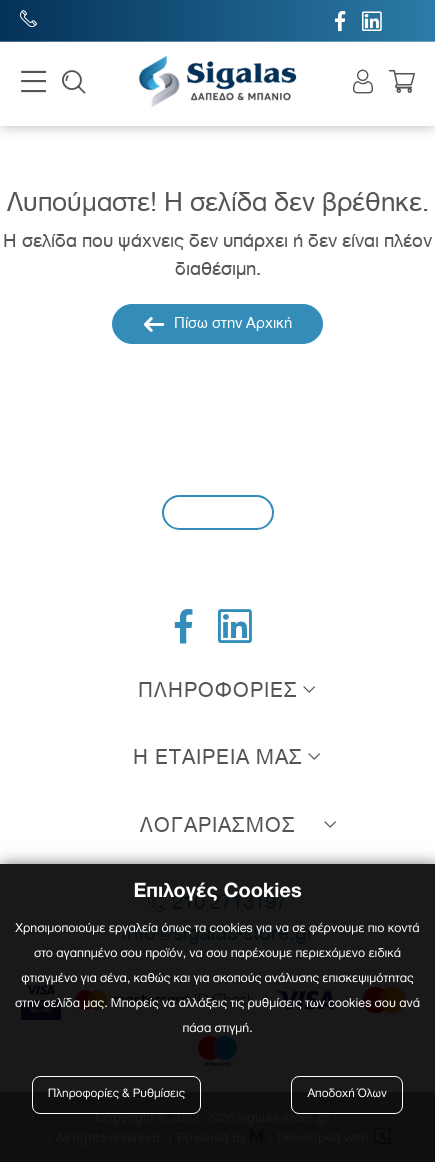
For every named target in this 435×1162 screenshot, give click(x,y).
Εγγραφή (218, 511)
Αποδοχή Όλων (347, 1094)
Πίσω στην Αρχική (217, 324)
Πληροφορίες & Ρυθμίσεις (116, 1094)
